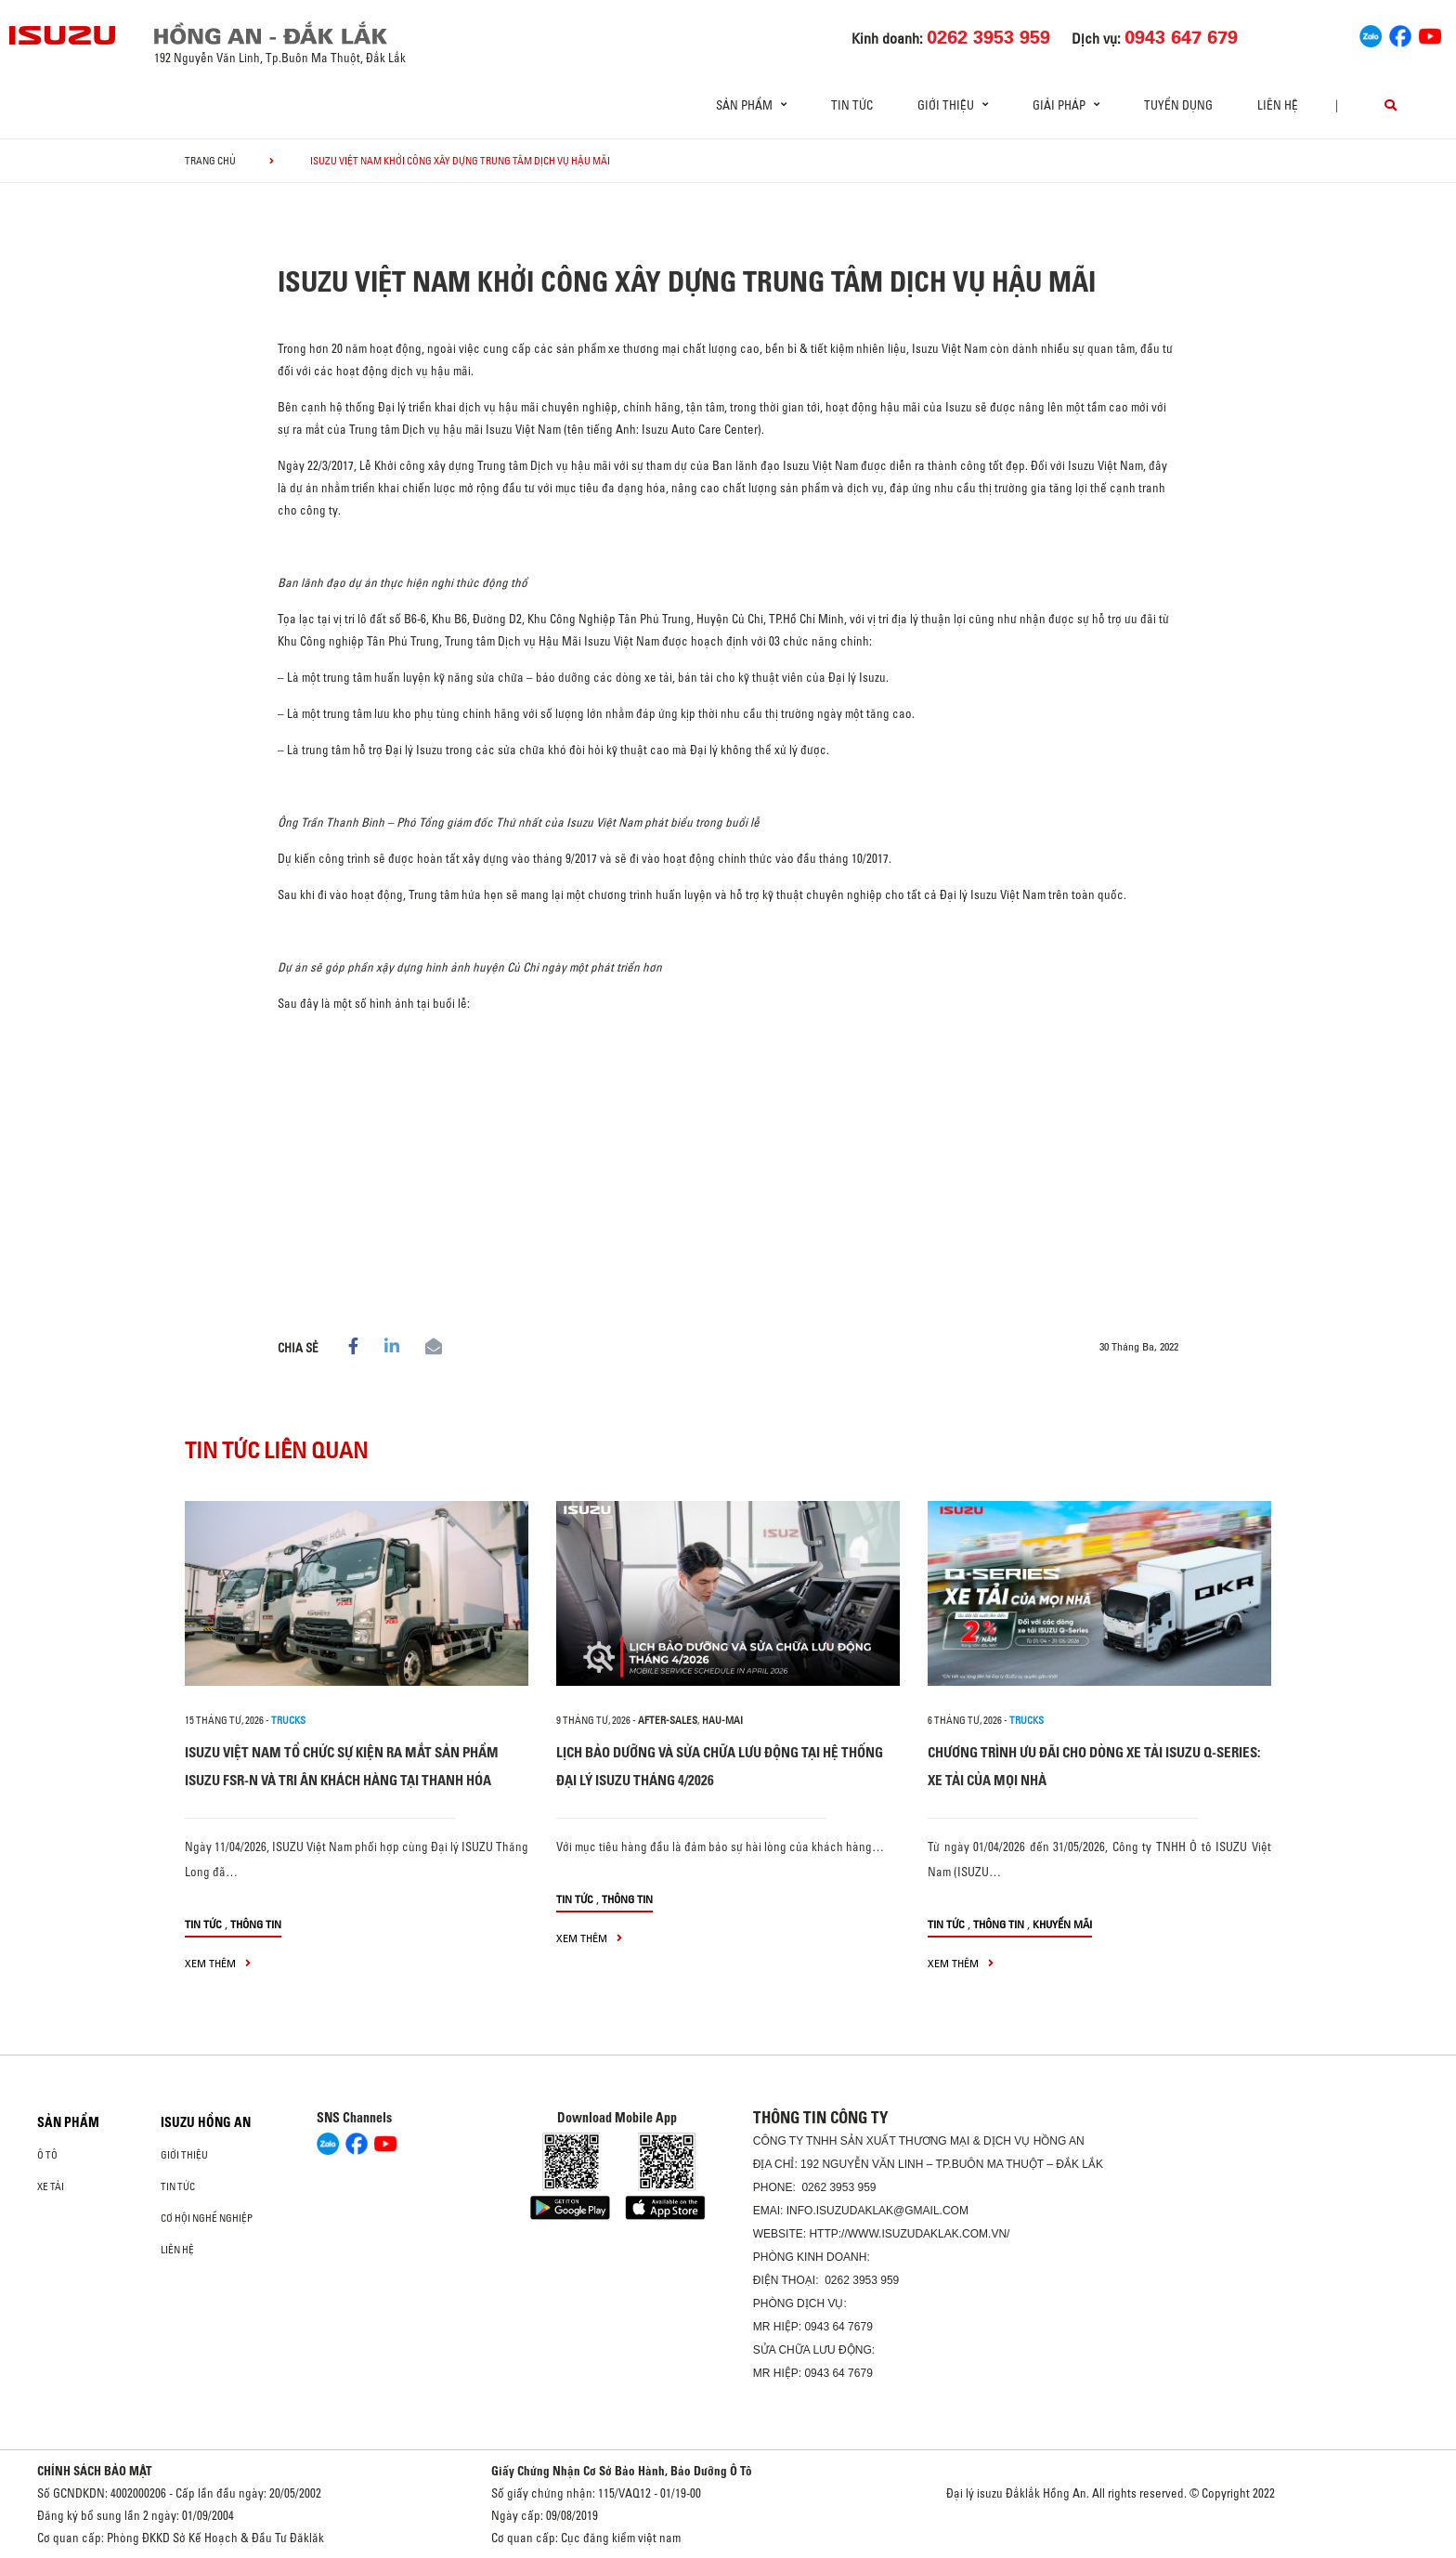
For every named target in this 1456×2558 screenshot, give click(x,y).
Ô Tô (47, 2154)
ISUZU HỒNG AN (206, 2122)
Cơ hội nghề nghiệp (207, 2218)
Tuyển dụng (1178, 105)
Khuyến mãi (1062, 1924)
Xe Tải (50, 2186)
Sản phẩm (68, 2122)
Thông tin (255, 1924)
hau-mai (722, 1720)
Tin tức (852, 105)
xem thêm (218, 1963)
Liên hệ (1277, 105)
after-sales (667, 1720)
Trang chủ (210, 160)
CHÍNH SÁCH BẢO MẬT (94, 2470)
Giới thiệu (184, 2154)
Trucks (288, 1720)
